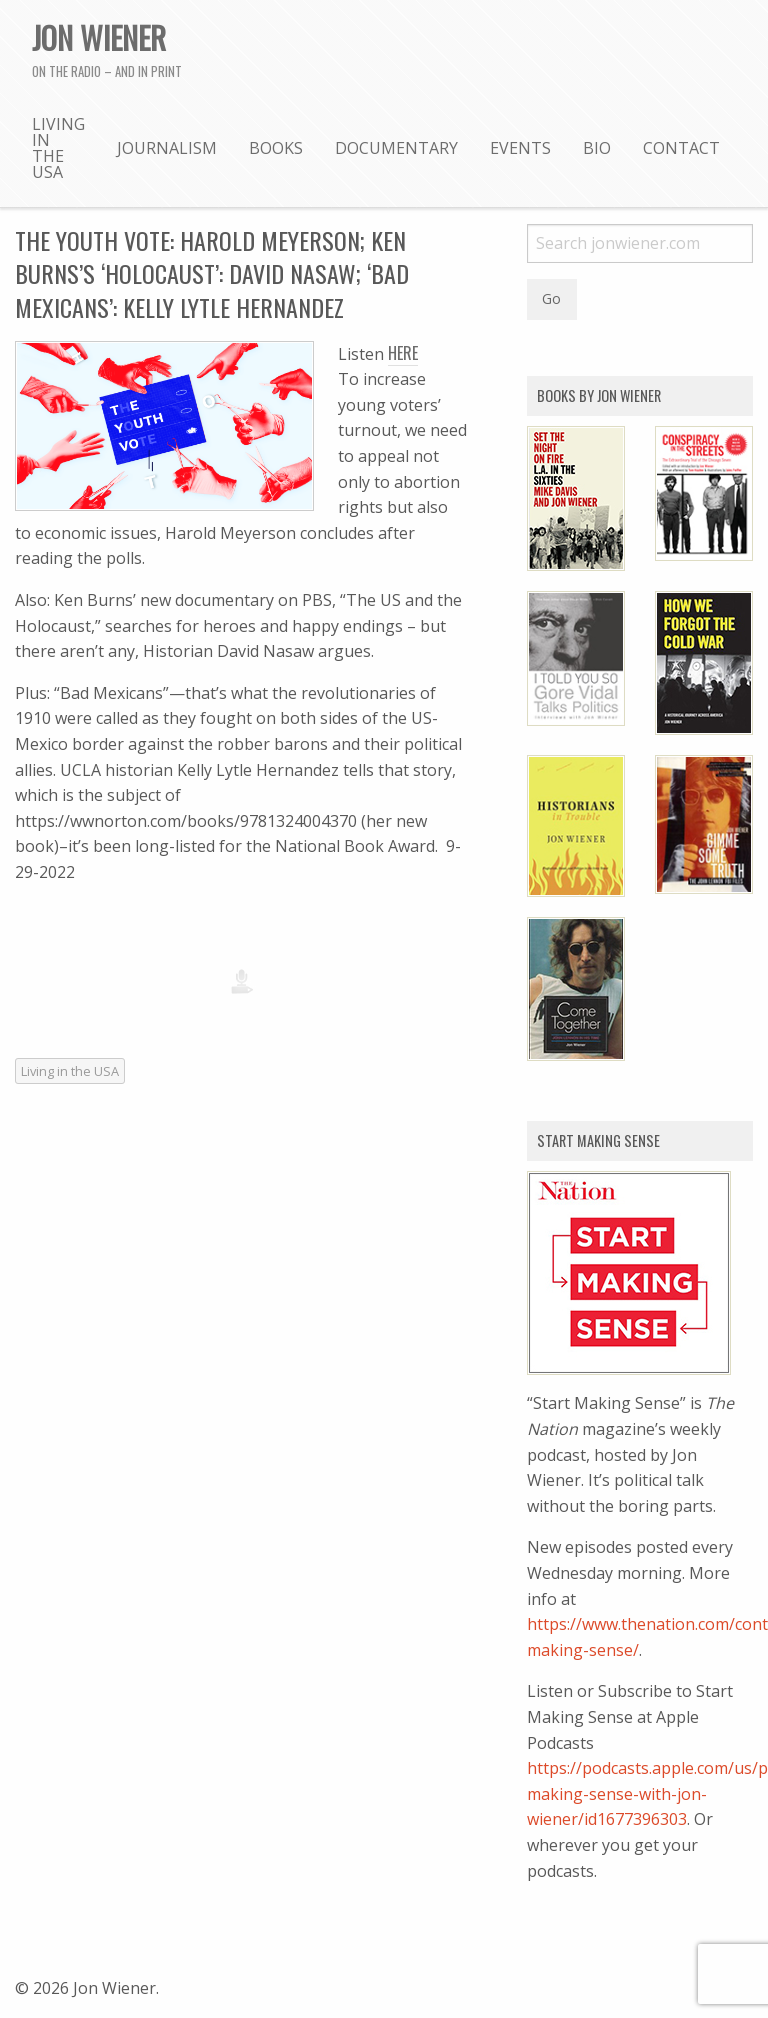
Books (276, 148)
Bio (597, 148)
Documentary (396, 148)
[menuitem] (58, 147)
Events (520, 148)
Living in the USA (58, 148)
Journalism (167, 148)
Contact (681, 148)
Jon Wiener (99, 37)
